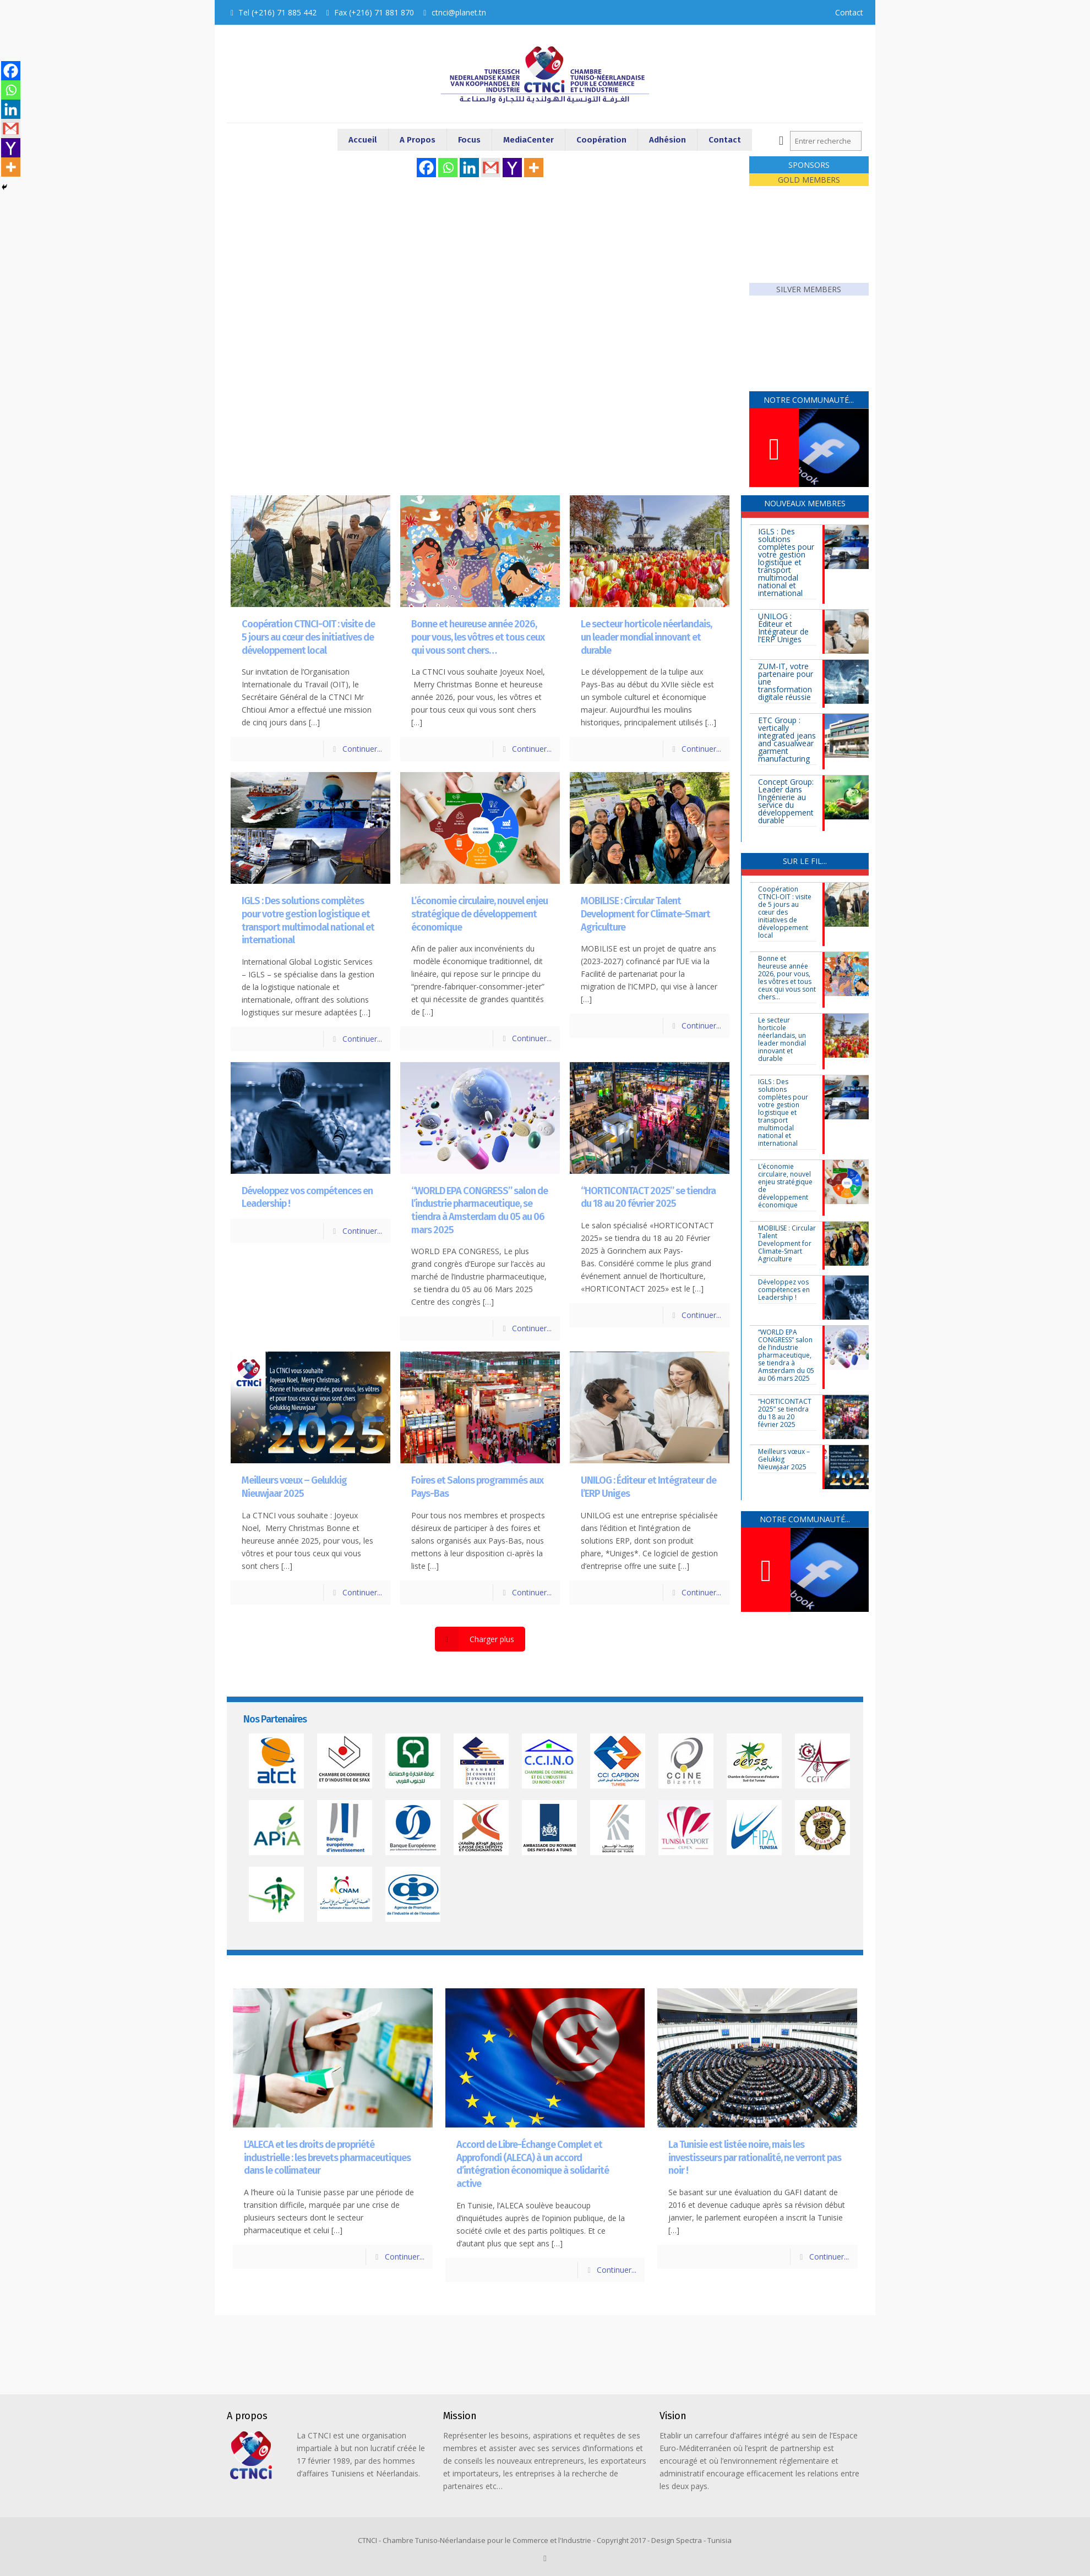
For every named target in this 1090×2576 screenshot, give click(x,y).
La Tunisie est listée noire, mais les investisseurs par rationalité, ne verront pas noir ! (754, 2157)
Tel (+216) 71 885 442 (277, 12)
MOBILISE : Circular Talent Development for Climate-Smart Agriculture (645, 914)
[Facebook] (426, 167)
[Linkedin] (469, 167)
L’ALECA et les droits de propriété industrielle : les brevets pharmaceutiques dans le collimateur (327, 2157)
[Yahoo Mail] (512, 167)
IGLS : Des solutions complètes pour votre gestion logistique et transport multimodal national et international (308, 920)
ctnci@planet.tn (459, 12)
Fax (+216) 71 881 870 (374, 12)
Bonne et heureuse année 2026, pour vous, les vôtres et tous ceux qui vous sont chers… (477, 637)
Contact (849, 12)
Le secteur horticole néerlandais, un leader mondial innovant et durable (646, 637)
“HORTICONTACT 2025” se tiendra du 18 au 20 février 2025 (648, 1197)
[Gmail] (490, 167)
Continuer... (362, 748)
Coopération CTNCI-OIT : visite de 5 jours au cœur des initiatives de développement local (308, 637)
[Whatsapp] (447, 167)
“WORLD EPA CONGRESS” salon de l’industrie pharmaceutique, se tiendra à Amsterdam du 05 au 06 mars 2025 (479, 1210)
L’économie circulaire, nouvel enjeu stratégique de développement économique (479, 914)
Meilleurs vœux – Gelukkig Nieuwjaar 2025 (294, 1487)
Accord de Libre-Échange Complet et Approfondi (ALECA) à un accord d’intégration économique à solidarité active (532, 2164)
